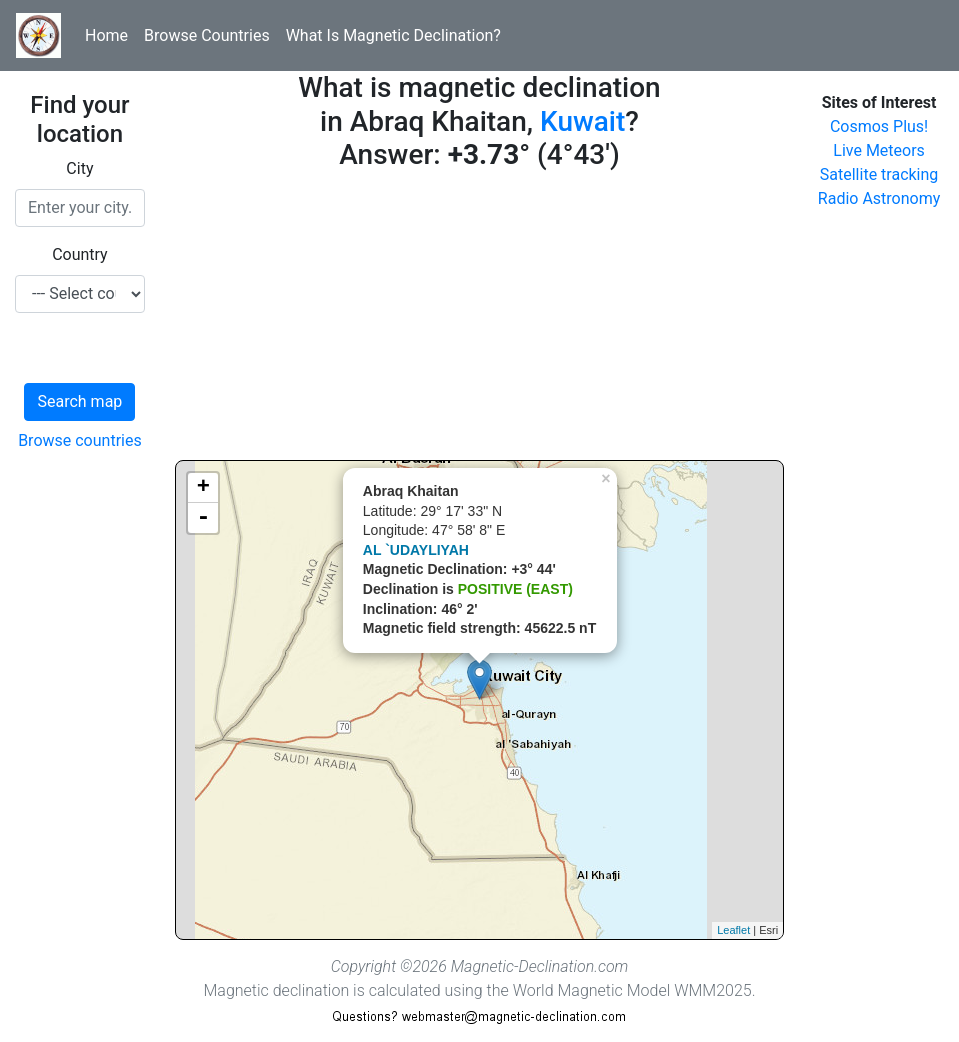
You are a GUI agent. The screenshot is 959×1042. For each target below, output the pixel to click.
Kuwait (582, 121)
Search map (79, 401)
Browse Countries (207, 35)
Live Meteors (879, 150)
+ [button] (203, 488)
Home (106, 35)
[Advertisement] (479, 320)
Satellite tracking (879, 174)
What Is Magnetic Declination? (393, 35)
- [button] (203, 518)
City (79, 168)
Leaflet (733, 930)
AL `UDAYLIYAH (416, 550)
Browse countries (80, 440)
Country (80, 254)
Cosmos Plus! (879, 126)
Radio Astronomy (879, 198)
